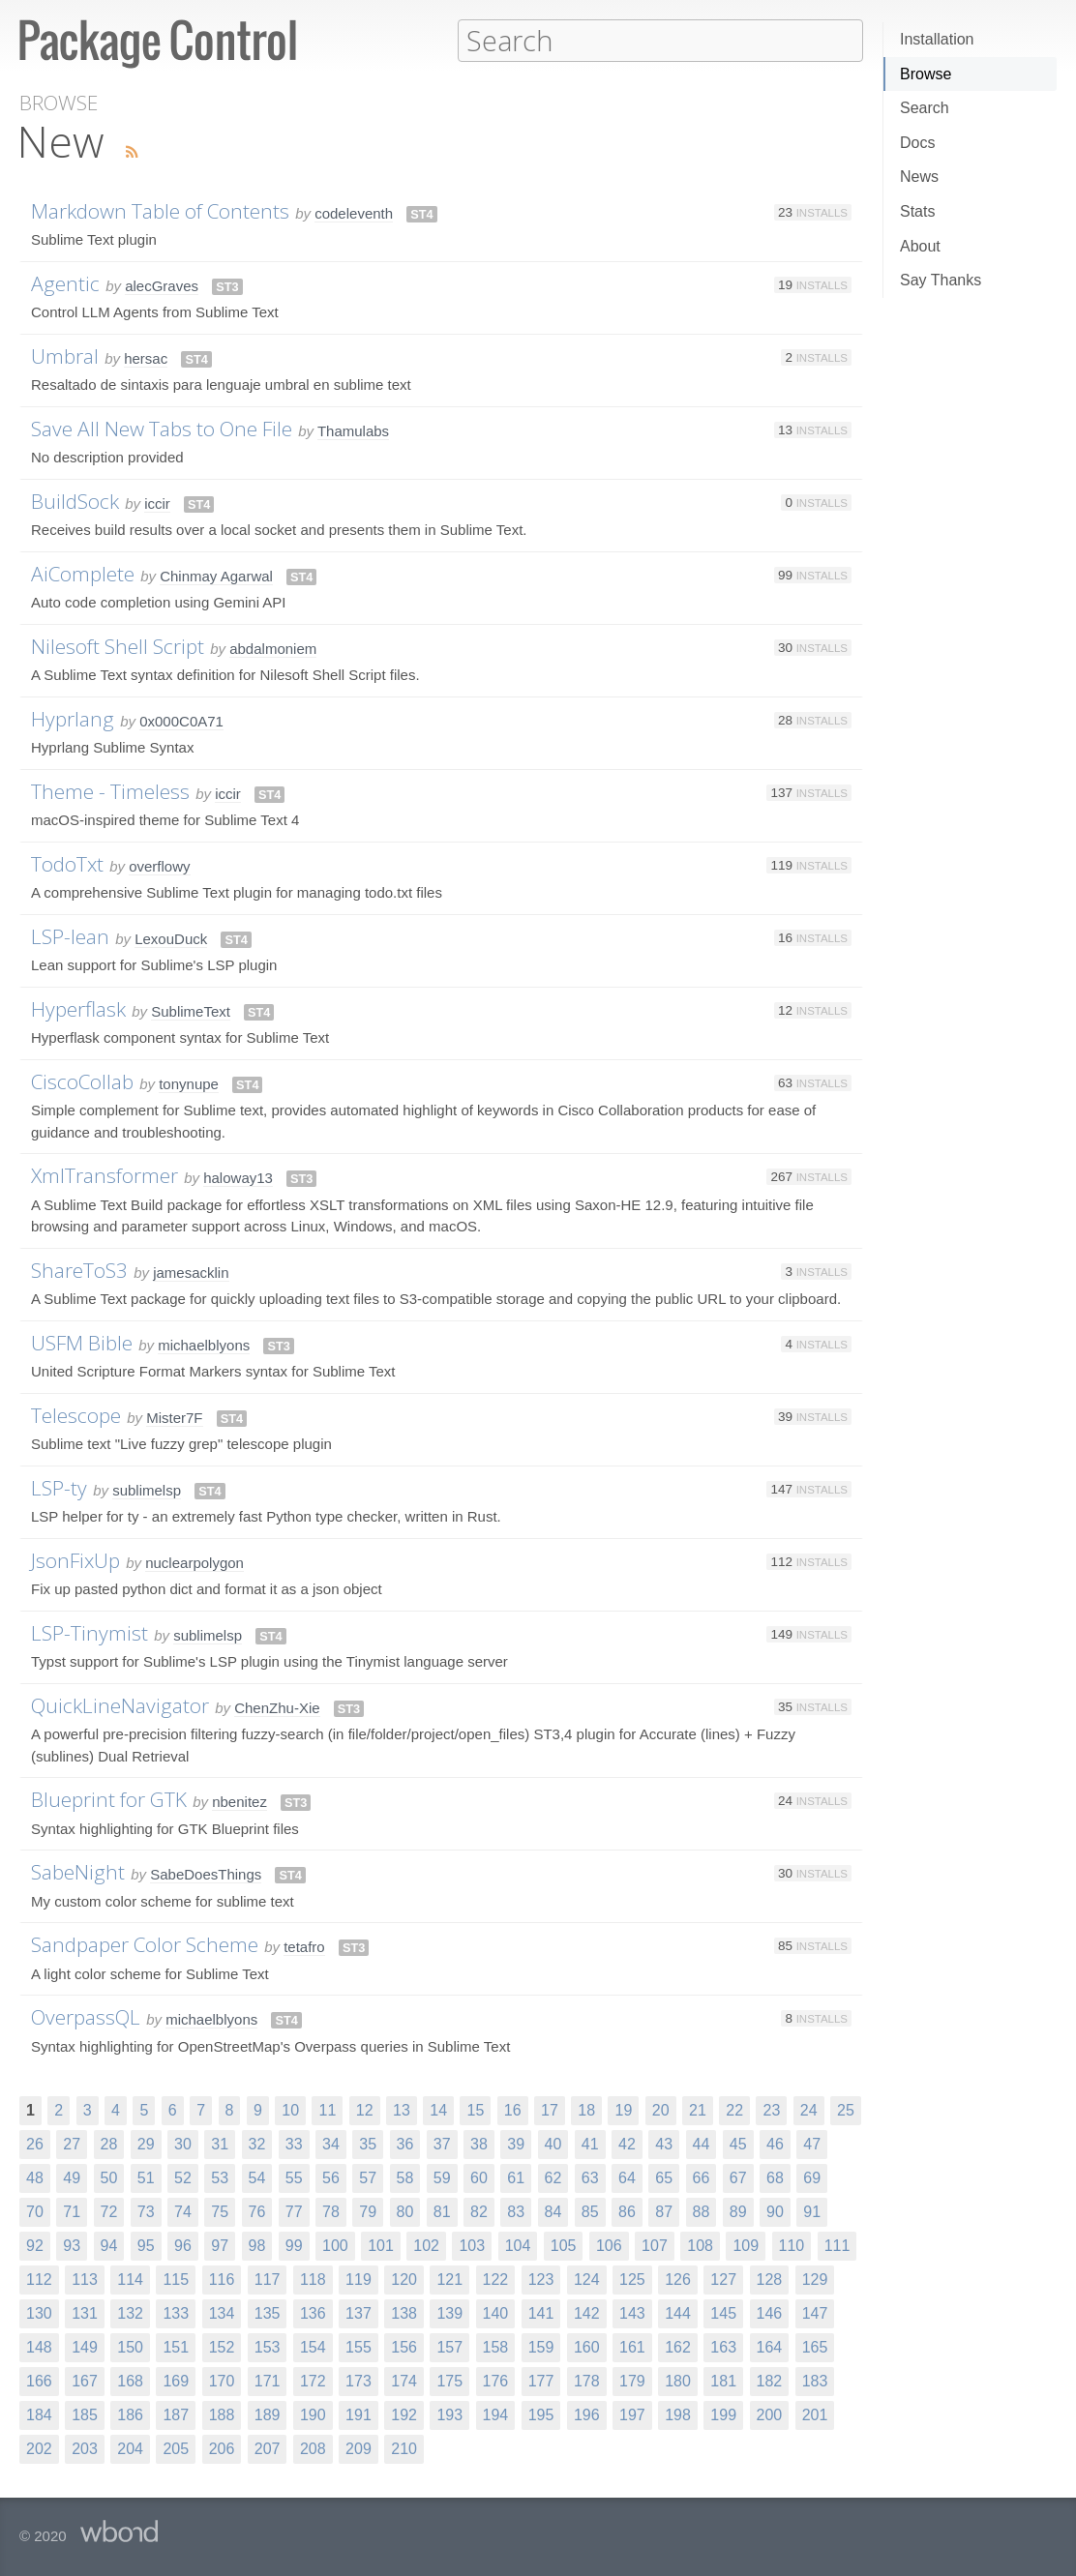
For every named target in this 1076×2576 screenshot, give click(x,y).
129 (815, 2278)
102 (426, 2244)
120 (404, 2278)
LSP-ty (59, 1486)
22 (734, 2109)
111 (837, 2244)
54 (257, 2177)
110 (792, 2244)
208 (313, 2448)
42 (627, 2143)
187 (176, 2414)
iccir (157, 502)
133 (176, 2312)
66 (701, 2177)
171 (267, 2380)
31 (219, 2143)
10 (290, 2109)
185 (85, 2414)
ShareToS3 (79, 1269)
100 (335, 2244)
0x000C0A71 (181, 720)
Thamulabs (353, 430)
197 (632, 2414)
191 (358, 2414)
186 (130, 2414)
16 (513, 2109)
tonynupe (189, 1083)
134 (222, 2312)
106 (609, 2244)
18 (586, 2109)
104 (518, 2244)
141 (541, 2312)
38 (479, 2143)
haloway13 (238, 1177)
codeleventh (353, 212)
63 (590, 2177)
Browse (925, 74)
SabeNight (78, 1870)
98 (257, 2244)
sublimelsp (146, 1489)
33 (294, 2143)
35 (367, 2143)
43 (663, 2143)
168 (130, 2380)
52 (183, 2177)
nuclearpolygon (194, 1562)
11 (327, 2109)
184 (39, 2414)
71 (71, 2211)
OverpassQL (85, 2015)
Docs (917, 142)
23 (771, 2109)
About (920, 246)
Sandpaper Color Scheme (144, 1943)
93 (71, 2244)
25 (845, 2109)
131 (85, 2312)
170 (222, 2380)
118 (313, 2278)
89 (738, 2211)
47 (812, 2143)
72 (109, 2211)
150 (130, 2346)
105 (564, 2244)
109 (745, 2244)
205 (176, 2448)
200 (770, 2414)
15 (475, 2109)
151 (176, 2346)
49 (71, 2177)
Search (924, 108)
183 (815, 2380)
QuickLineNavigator (120, 1704)
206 (222, 2448)
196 (587, 2414)
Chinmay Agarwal (216, 575)
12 (365, 2109)
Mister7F (174, 1416)
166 (39, 2380)
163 (723, 2346)
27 (71, 2143)
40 (553, 2143)
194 (496, 2414)
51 (146, 2177)
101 (381, 2244)
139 (449, 2312)
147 (815, 2312)
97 (219, 2244)
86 (627, 2211)
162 (678, 2346)
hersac (145, 357)
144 (678, 2312)
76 (257, 2211)
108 (700, 2244)
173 (358, 2380)
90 (775, 2211)
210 (404, 2448)
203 (85, 2448)
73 (146, 2211)
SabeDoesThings (205, 1873)
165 (815, 2346)
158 (496, 2346)
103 (472, 2244)
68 (775, 2177)
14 (438, 2109)
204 (130, 2448)
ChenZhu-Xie (276, 1707)
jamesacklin (190, 1271)
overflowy (159, 865)
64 (627, 2177)
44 (701, 2143)
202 (39, 2448)
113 (85, 2278)
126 (678, 2278)
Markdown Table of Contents (160, 209)
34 (331, 2143)
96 (183, 2244)
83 (515, 2211)
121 (449, 2278)
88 (701, 2211)
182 (770, 2380)
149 (85, 2346)
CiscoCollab (82, 1080)
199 (723, 2414)
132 (130, 2312)
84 (553, 2211)
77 (294, 2211)
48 (35, 2177)
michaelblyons (204, 1344)
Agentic (65, 282)
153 (267, 2346)
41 (590, 2143)
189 (267, 2414)
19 (623, 2109)
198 (678, 2414)
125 (632, 2278)
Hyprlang (72, 717)
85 (590, 2211)
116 (222, 2278)
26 (35, 2143)
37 (442, 2143)
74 (183, 2211)
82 (479, 2211)
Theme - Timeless (110, 790)
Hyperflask (78, 1008)
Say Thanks (940, 280)
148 (39, 2346)
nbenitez (239, 1800)
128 (770, 2278)
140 (496, 2312)
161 (632, 2346)
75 (219, 2211)
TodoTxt (67, 862)
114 (130, 2278)
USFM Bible (82, 1341)
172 (313, 2380)
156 (404, 2346)
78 (331, 2211)
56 (331, 2177)
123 (541, 2278)
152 (222, 2346)
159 (541, 2346)
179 (632, 2380)
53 (219, 2177)
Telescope (76, 1414)
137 (358, 2312)
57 (367, 2177)
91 (812, 2211)
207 (267, 2448)
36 (405, 2143)
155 (358, 2346)
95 (146, 2244)
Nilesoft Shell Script (117, 645)
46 (775, 2143)
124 (587, 2278)
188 (222, 2414)
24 (809, 2109)
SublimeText (190, 1010)
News (919, 176)
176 (496, 2380)
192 (404, 2414)
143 (632, 2312)
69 (812, 2177)
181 (723, 2380)
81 (442, 2211)
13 (401, 2109)
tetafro (304, 1946)
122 (496, 2278)
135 (267, 2312)
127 (723, 2278)
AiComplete (82, 572)
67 (738, 2177)
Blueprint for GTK (109, 1798)
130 (39, 2312)
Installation (937, 39)
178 (587, 2380)
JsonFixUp (75, 1559)
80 (405, 2211)
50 (109, 2177)
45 (738, 2143)
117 (267, 2278)
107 (655, 2244)
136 (313, 2312)
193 (449, 2414)
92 (35, 2244)
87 (663, 2211)
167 (85, 2380)
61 (515, 2177)
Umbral (65, 355)
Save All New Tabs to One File (161, 427)
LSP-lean (70, 935)
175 (449, 2380)
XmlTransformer (104, 1174)
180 (678, 2380)
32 (257, 2143)
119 (358, 2278)
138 (404, 2312)
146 (770, 2312)
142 (587, 2312)
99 (294, 2244)
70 (35, 2211)
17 (549, 2109)
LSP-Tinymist (89, 1631)
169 (176, 2380)
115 (176, 2278)
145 (723, 2312)
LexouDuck (170, 938)
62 (553, 2177)
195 (541, 2414)
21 (697, 2109)
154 (313, 2346)
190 (313, 2414)
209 (358, 2448)
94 (109, 2244)
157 (449, 2346)
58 (405, 2177)
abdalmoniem (272, 647)
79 (367, 2211)
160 (587, 2346)
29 (146, 2143)
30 (183, 2143)
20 (661, 2109)
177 (541, 2380)
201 (815, 2414)
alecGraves (161, 285)
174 (404, 2380)
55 (294, 2177)
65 (663, 2177)
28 (109, 2143)
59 (442, 2177)
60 (479, 2177)
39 (515, 2143)
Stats (917, 211)
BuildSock (75, 500)
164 (770, 2346)
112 (39, 2278)
